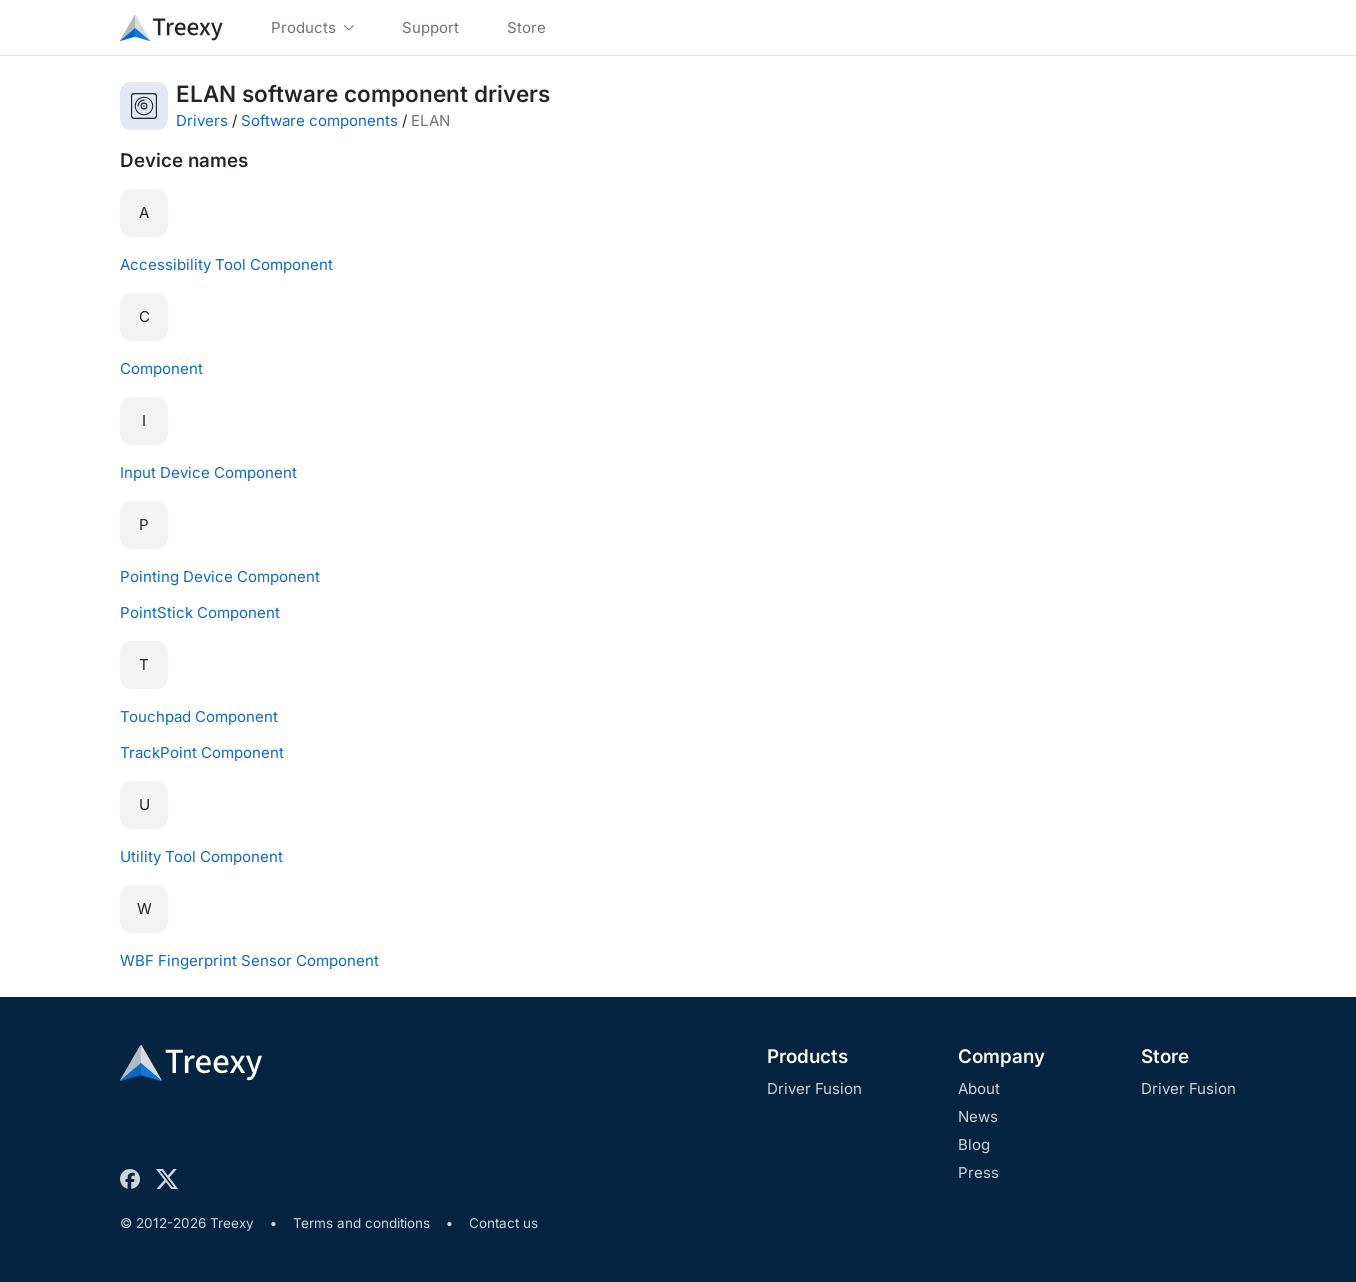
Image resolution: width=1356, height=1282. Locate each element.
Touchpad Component (199, 716)
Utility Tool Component (201, 856)
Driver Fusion (814, 1088)
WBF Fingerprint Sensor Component (249, 960)
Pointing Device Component (220, 576)
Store (1165, 1056)
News (978, 1116)
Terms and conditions (361, 1223)
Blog (974, 1144)
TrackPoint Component (202, 752)
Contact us (503, 1223)
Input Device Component (208, 472)
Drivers (202, 120)
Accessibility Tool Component (226, 264)
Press (978, 1172)
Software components (319, 120)
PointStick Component (200, 612)
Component (161, 368)
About (979, 1088)
